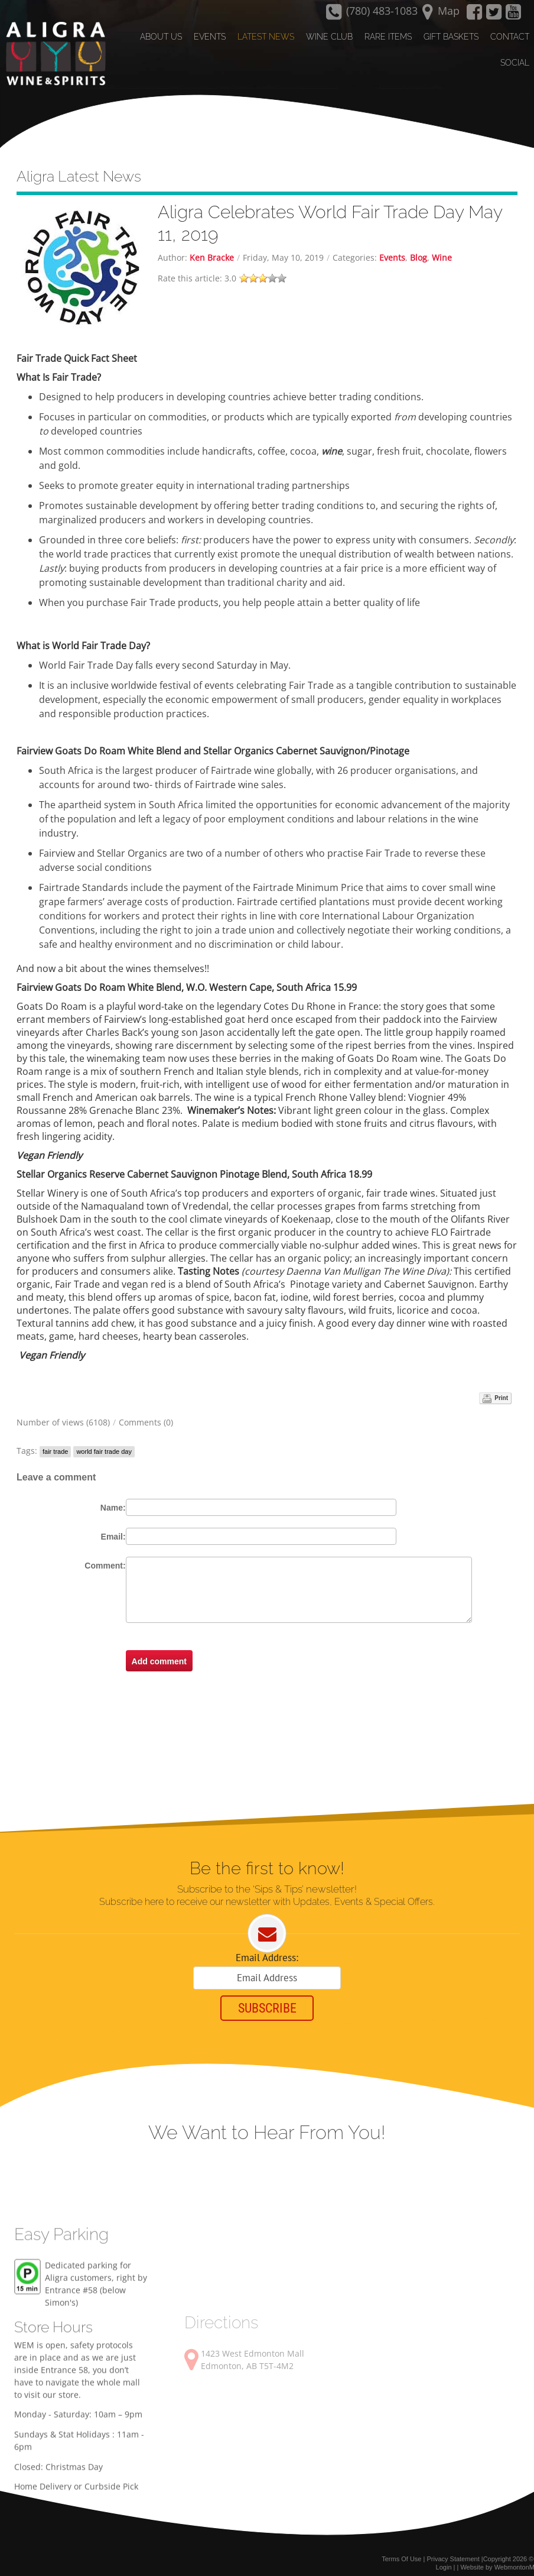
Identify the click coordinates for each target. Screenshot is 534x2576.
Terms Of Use (401, 2551)
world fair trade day (104, 1440)
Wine (442, 246)
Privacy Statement (452, 2551)
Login (444, 2560)
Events (392, 246)
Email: (113, 1525)
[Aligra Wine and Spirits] (51, 53)
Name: (113, 1496)
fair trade (55, 1440)
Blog (418, 246)
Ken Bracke (212, 246)
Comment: (104, 1554)
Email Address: (267, 1947)
